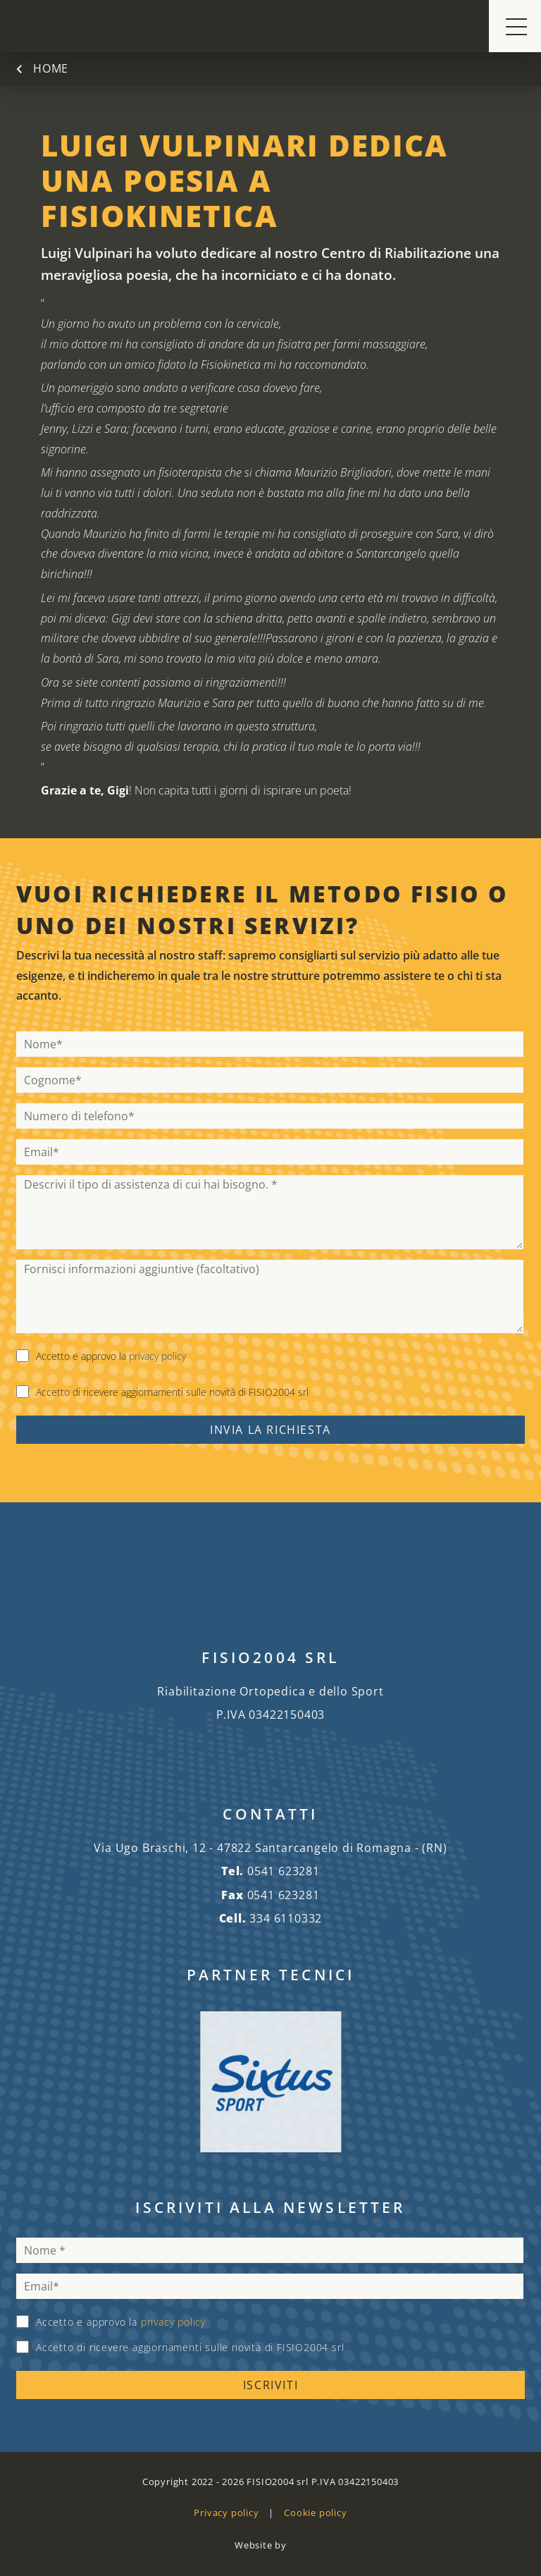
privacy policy (157, 1356)
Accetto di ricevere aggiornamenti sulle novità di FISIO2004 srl (172, 1392)
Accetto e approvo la (111, 1356)
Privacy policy (226, 2512)
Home (50, 68)
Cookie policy (315, 2512)
